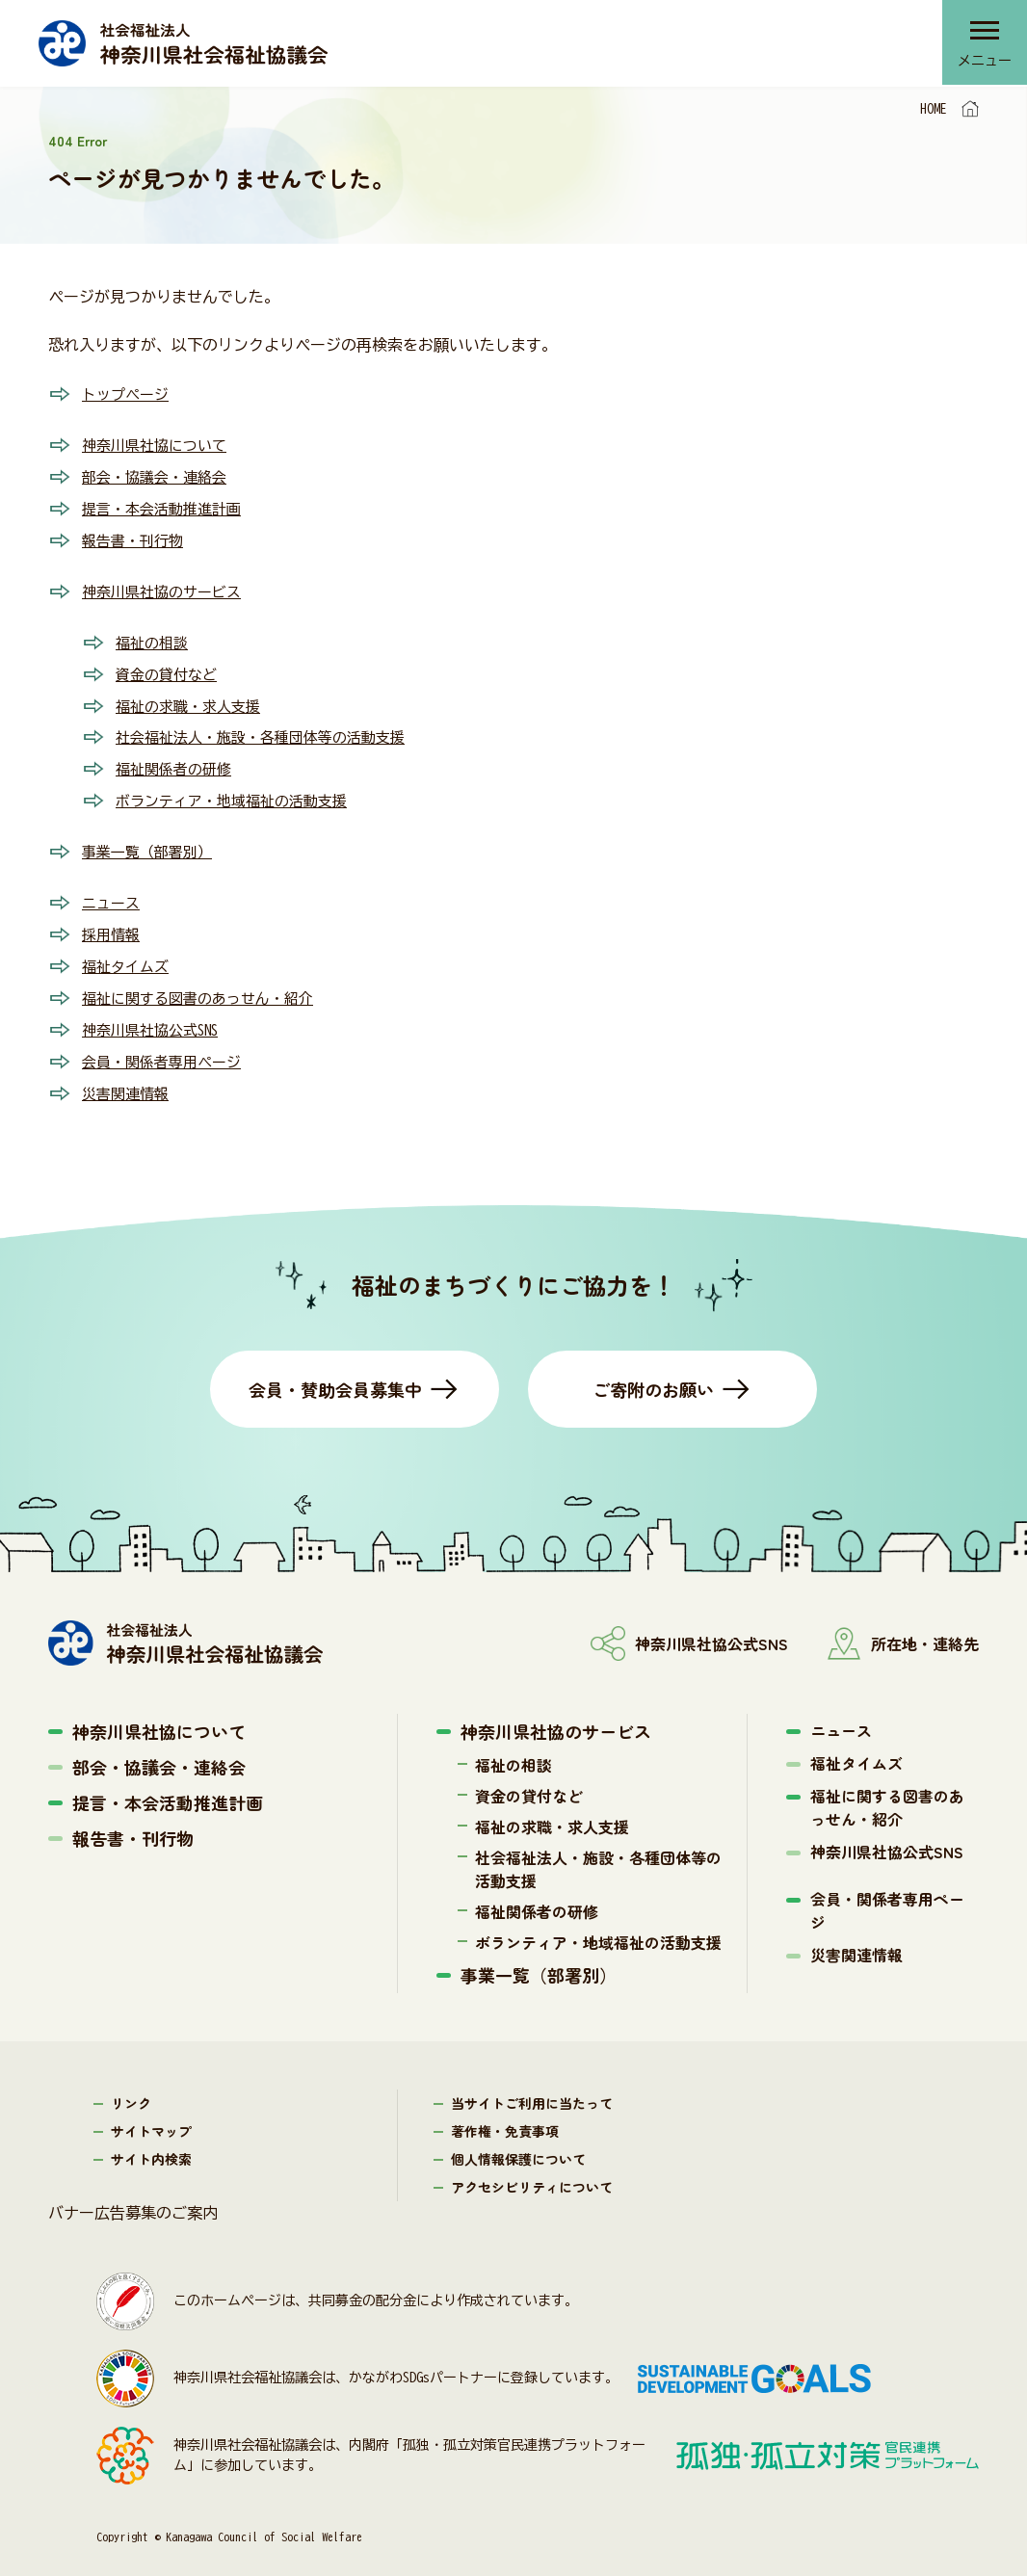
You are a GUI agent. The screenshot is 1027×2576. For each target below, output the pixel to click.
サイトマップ (151, 2113)
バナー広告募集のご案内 (133, 2195)
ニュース (113, 891)
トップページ (128, 394)
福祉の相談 (154, 636)
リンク (131, 2085)
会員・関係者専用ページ (166, 1045)
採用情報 (113, 922)
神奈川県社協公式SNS (155, 1014)
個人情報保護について (518, 2141)
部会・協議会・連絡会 (159, 475)
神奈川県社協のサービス (166, 586)
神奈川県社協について (159, 444)
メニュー (984, 62)
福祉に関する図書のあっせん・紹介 (205, 983)
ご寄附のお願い (653, 1371)
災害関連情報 (128, 1076)
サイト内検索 (151, 2141)
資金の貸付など (170, 667)
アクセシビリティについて (532, 2169)
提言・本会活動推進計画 (166, 505)
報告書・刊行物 (136, 536)
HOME (933, 109)
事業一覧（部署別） (151, 841)
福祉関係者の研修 (177, 760)
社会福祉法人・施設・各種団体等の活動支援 (270, 729)
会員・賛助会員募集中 (335, 1371)
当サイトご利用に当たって (532, 2085)
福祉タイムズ (128, 952)
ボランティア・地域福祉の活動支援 (239, 791)
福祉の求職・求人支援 (193, 698)
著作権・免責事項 (505, 2113)
